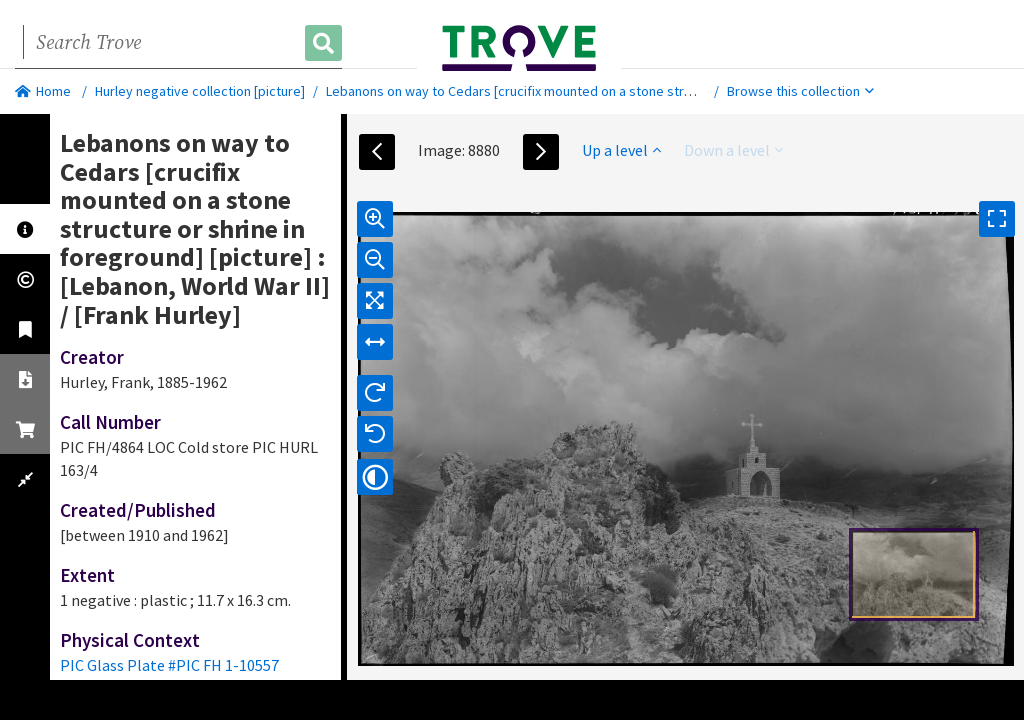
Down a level (733, 150)
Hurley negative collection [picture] (200, 91)
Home (43, 91)
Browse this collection (800, 91)
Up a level (621, 150)
